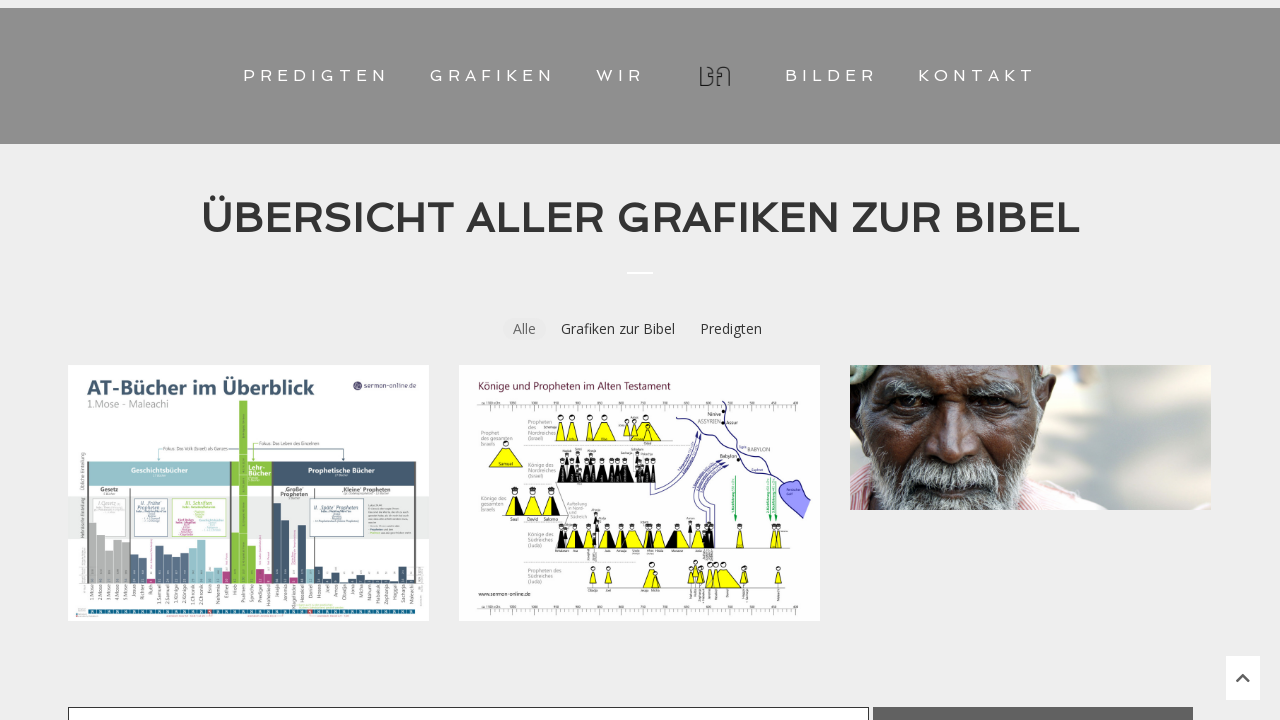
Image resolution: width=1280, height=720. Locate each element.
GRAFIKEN (493, 75)
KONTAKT (977, 75)
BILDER (831, 75)
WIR (620, 75)
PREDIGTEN (316, 75)
